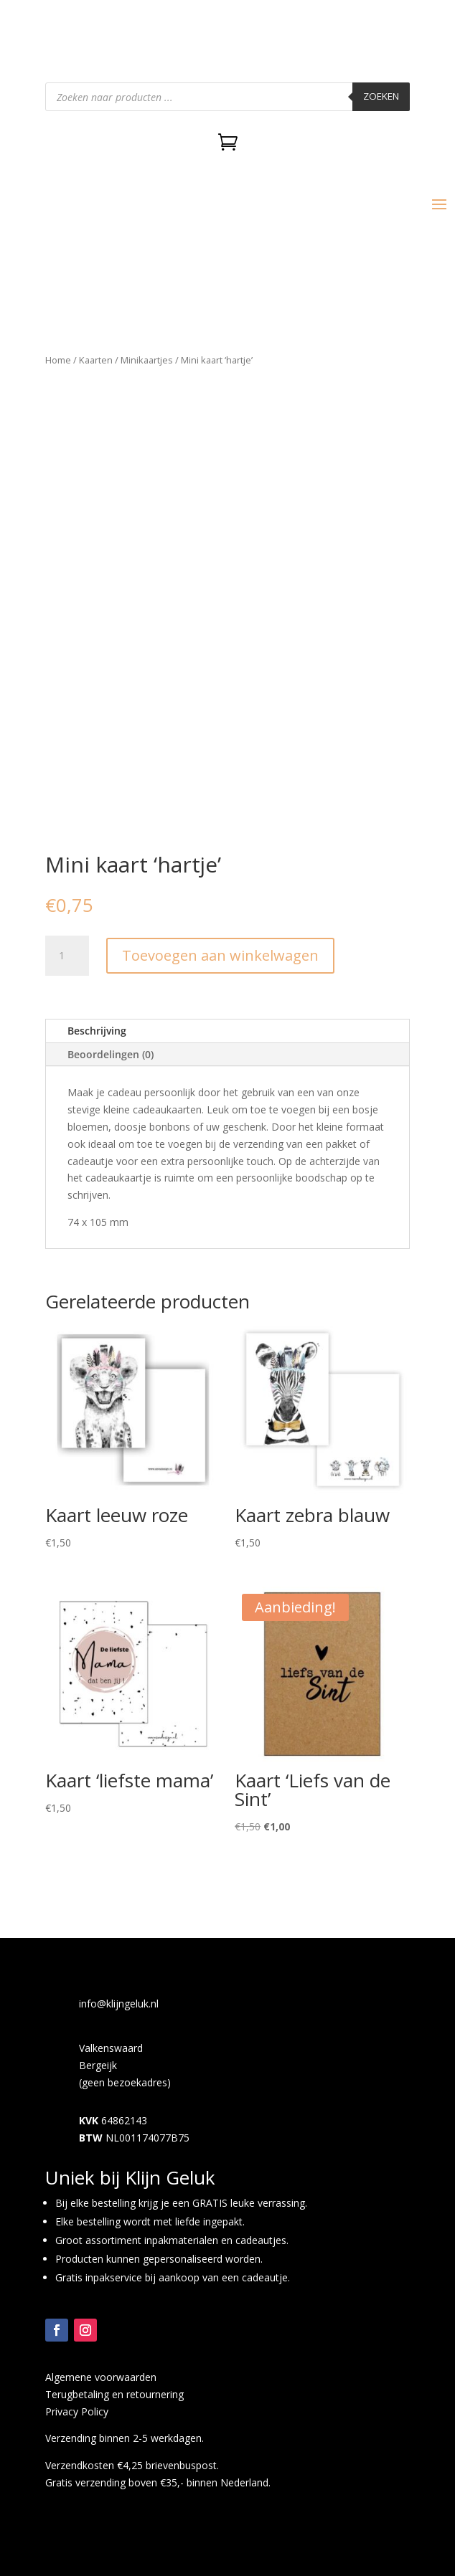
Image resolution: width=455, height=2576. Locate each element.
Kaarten (96, 359)
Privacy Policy (76, 2411)
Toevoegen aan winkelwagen (220, 955)
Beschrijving (96, 1030)
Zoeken (381, 96)
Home (58, 359)
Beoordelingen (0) (110, 1054)
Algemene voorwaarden (100, 2377)
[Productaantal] (66, 956)
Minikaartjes (147, 359)
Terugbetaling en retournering (114, 2394)
